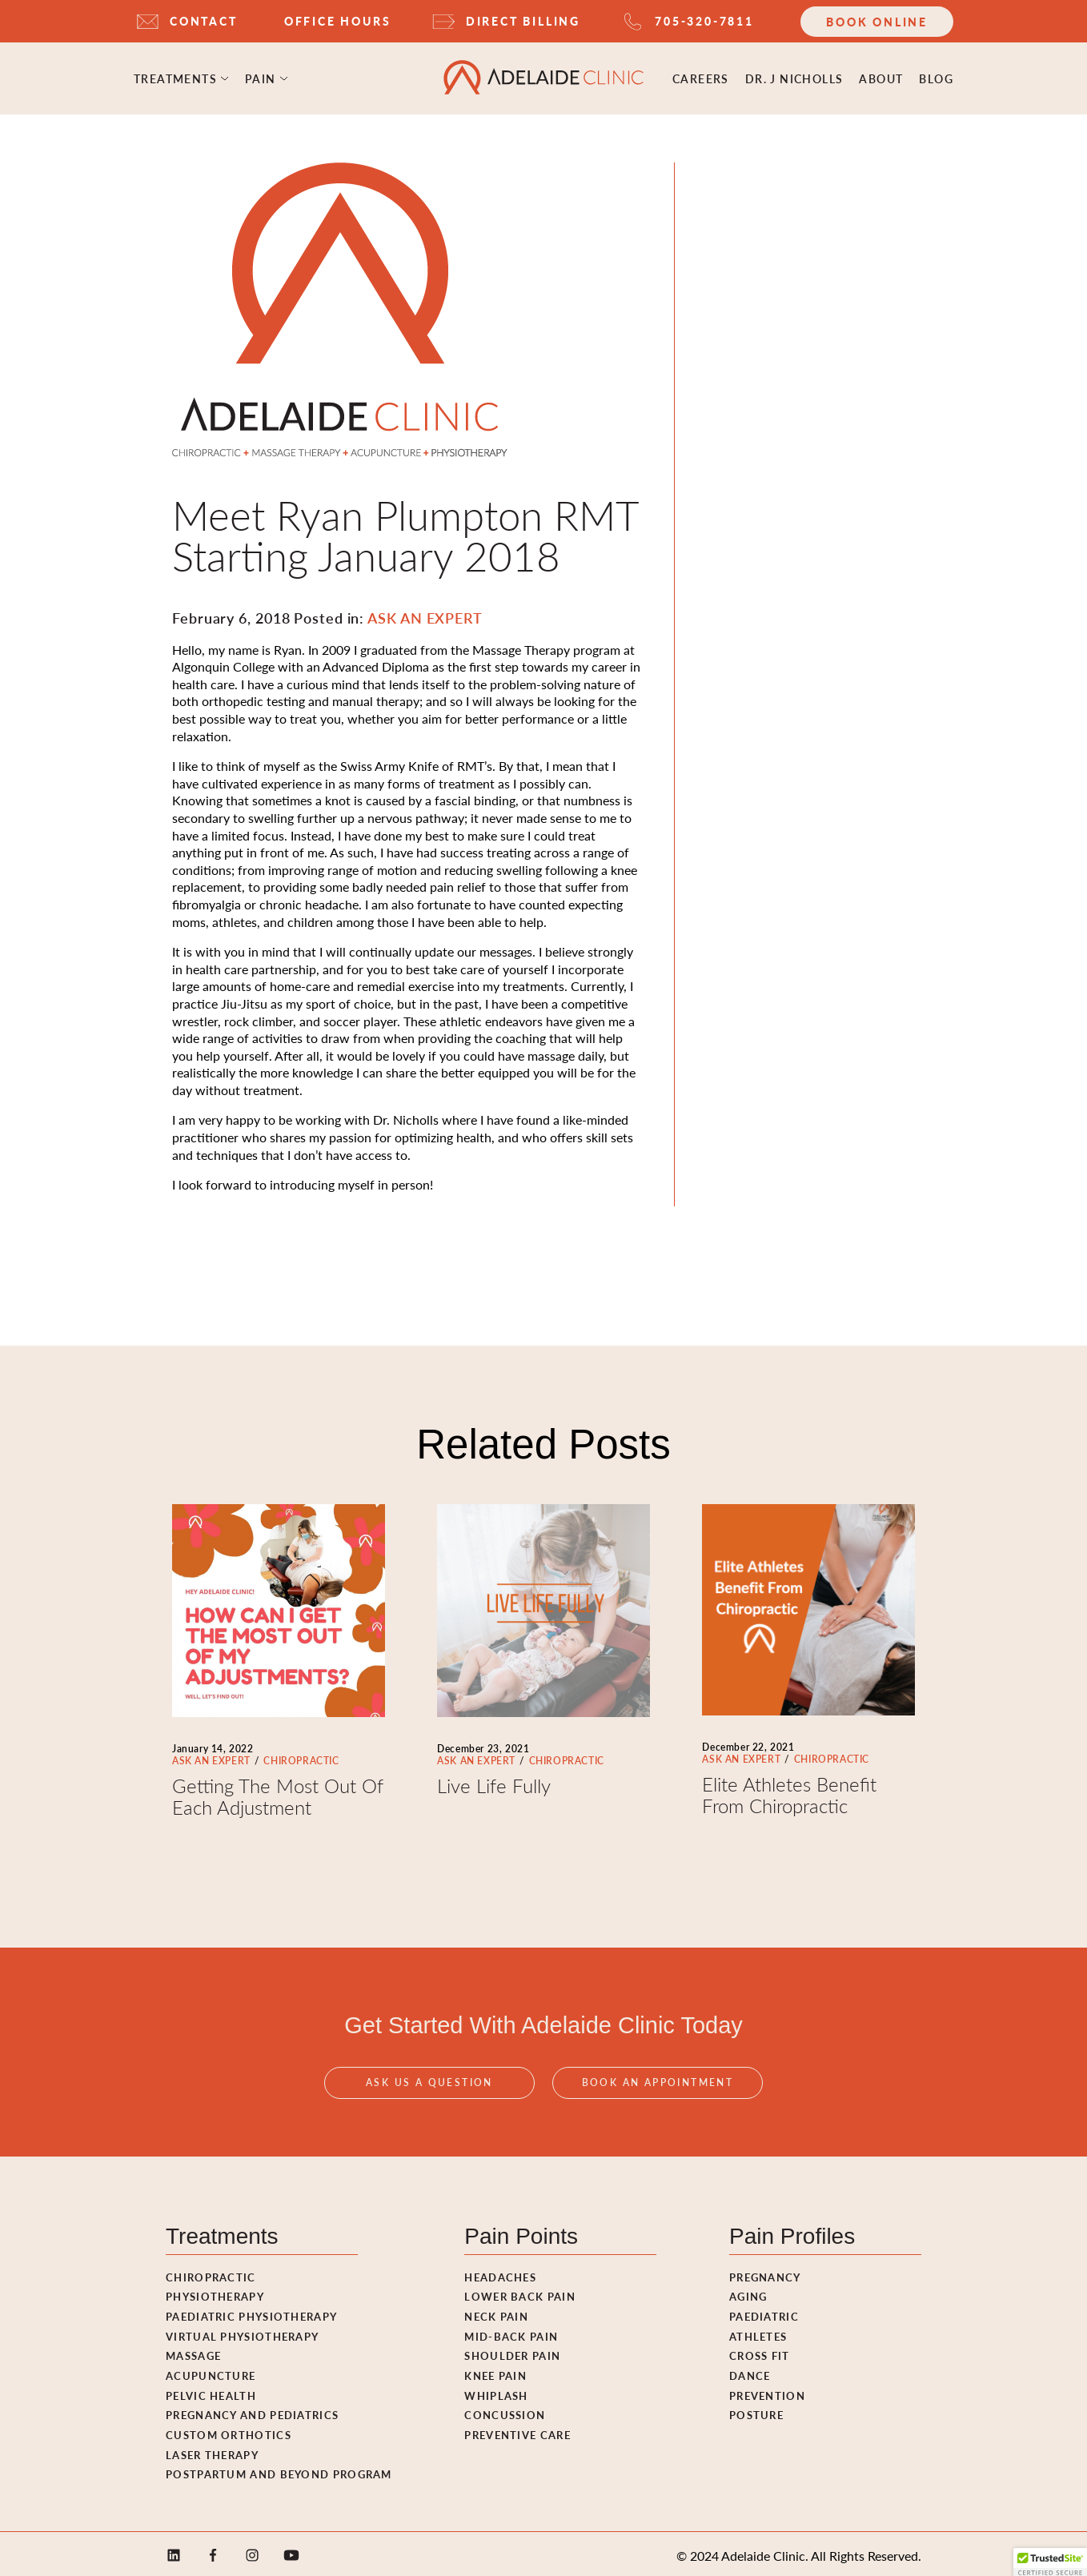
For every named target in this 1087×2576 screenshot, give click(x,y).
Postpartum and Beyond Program (279, 2469)
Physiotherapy (215, 2291)
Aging (748, 2291)
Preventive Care (517, 2430)
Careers (700, 76)
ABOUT (881, 76)
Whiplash (495, 2390)
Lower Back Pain (520, 2291)
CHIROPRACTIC (301, 1756)
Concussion (504, 2410)
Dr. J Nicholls (794, 76)
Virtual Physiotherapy (242, 2331)
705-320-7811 (704, 21)
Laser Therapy (212, 2450)
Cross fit (759, 2350)
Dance (750, 2370)
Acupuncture (210, 2370)
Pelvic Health (211, 2390)
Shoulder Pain (512, 2350)
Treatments (175, 76)
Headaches (500, 2272)
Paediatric (764, 2311)
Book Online (877, 22)
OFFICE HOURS (337, 21)
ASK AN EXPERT (211, 1756)
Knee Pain (495, 2370)
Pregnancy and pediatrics (252, 2410)
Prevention (767, 2390)
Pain (260, 76)
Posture (756, 2410)
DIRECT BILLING (523, 21)
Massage (193, 2350)
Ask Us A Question (429, 2092)
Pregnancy (765, 2272)
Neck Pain (496, 2311)
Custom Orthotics (228, 2430)
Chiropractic (211, 2272)
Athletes (758, 2331)
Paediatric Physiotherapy (251, 2311)
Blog (936, 76)
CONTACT (204, 21)
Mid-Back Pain (511, 2331)
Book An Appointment (658, 2092)
